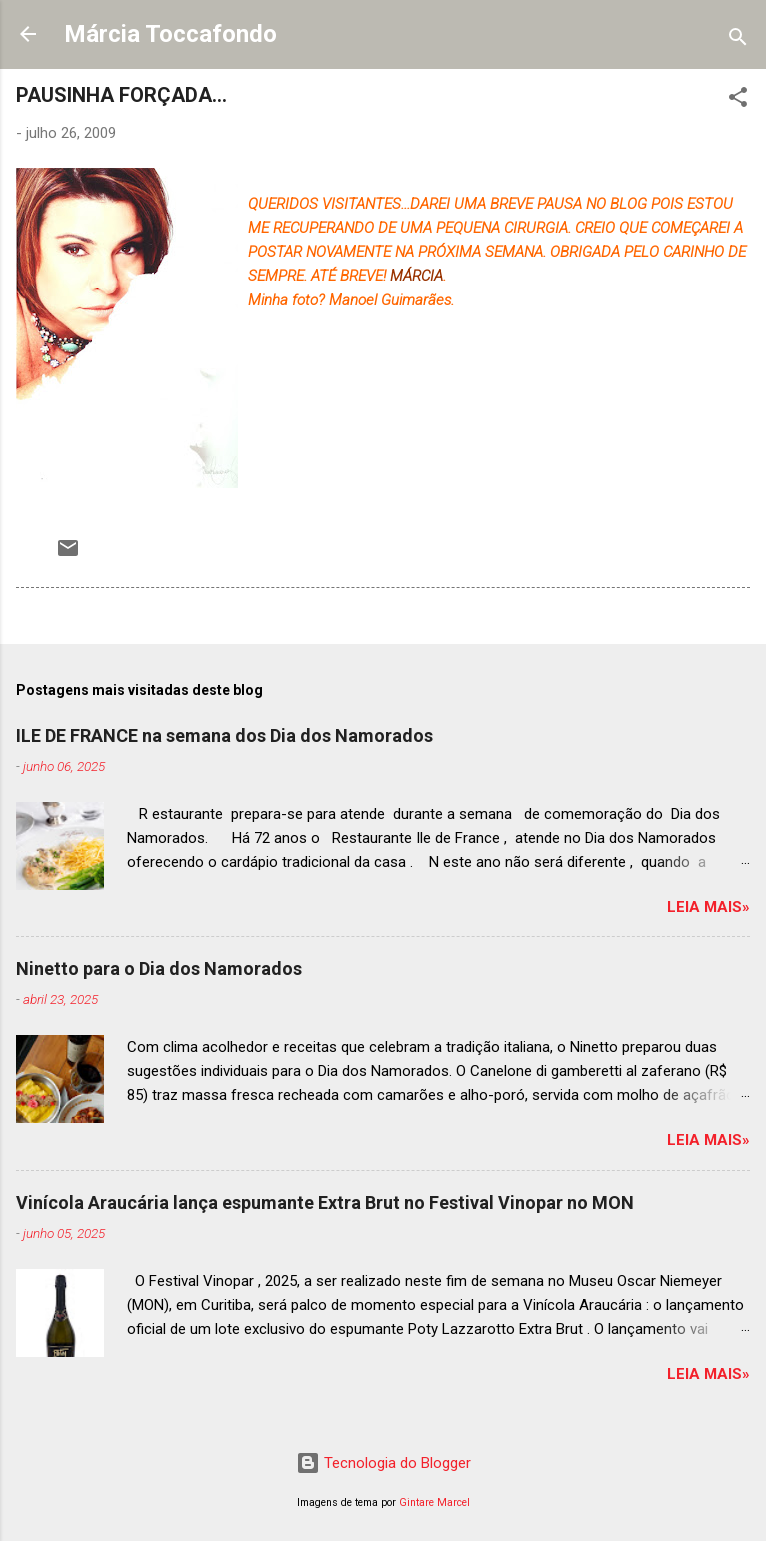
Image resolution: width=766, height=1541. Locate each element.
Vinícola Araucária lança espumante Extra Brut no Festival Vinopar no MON (325, 1202)
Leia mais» (708, 907)
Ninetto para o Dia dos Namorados (159, 968)
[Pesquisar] (738, 40)
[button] (738, 100)
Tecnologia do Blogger (383, 1463)
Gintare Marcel (434, 1502)
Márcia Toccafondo (170, 34)
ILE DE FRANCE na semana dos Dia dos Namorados (224, 735)
